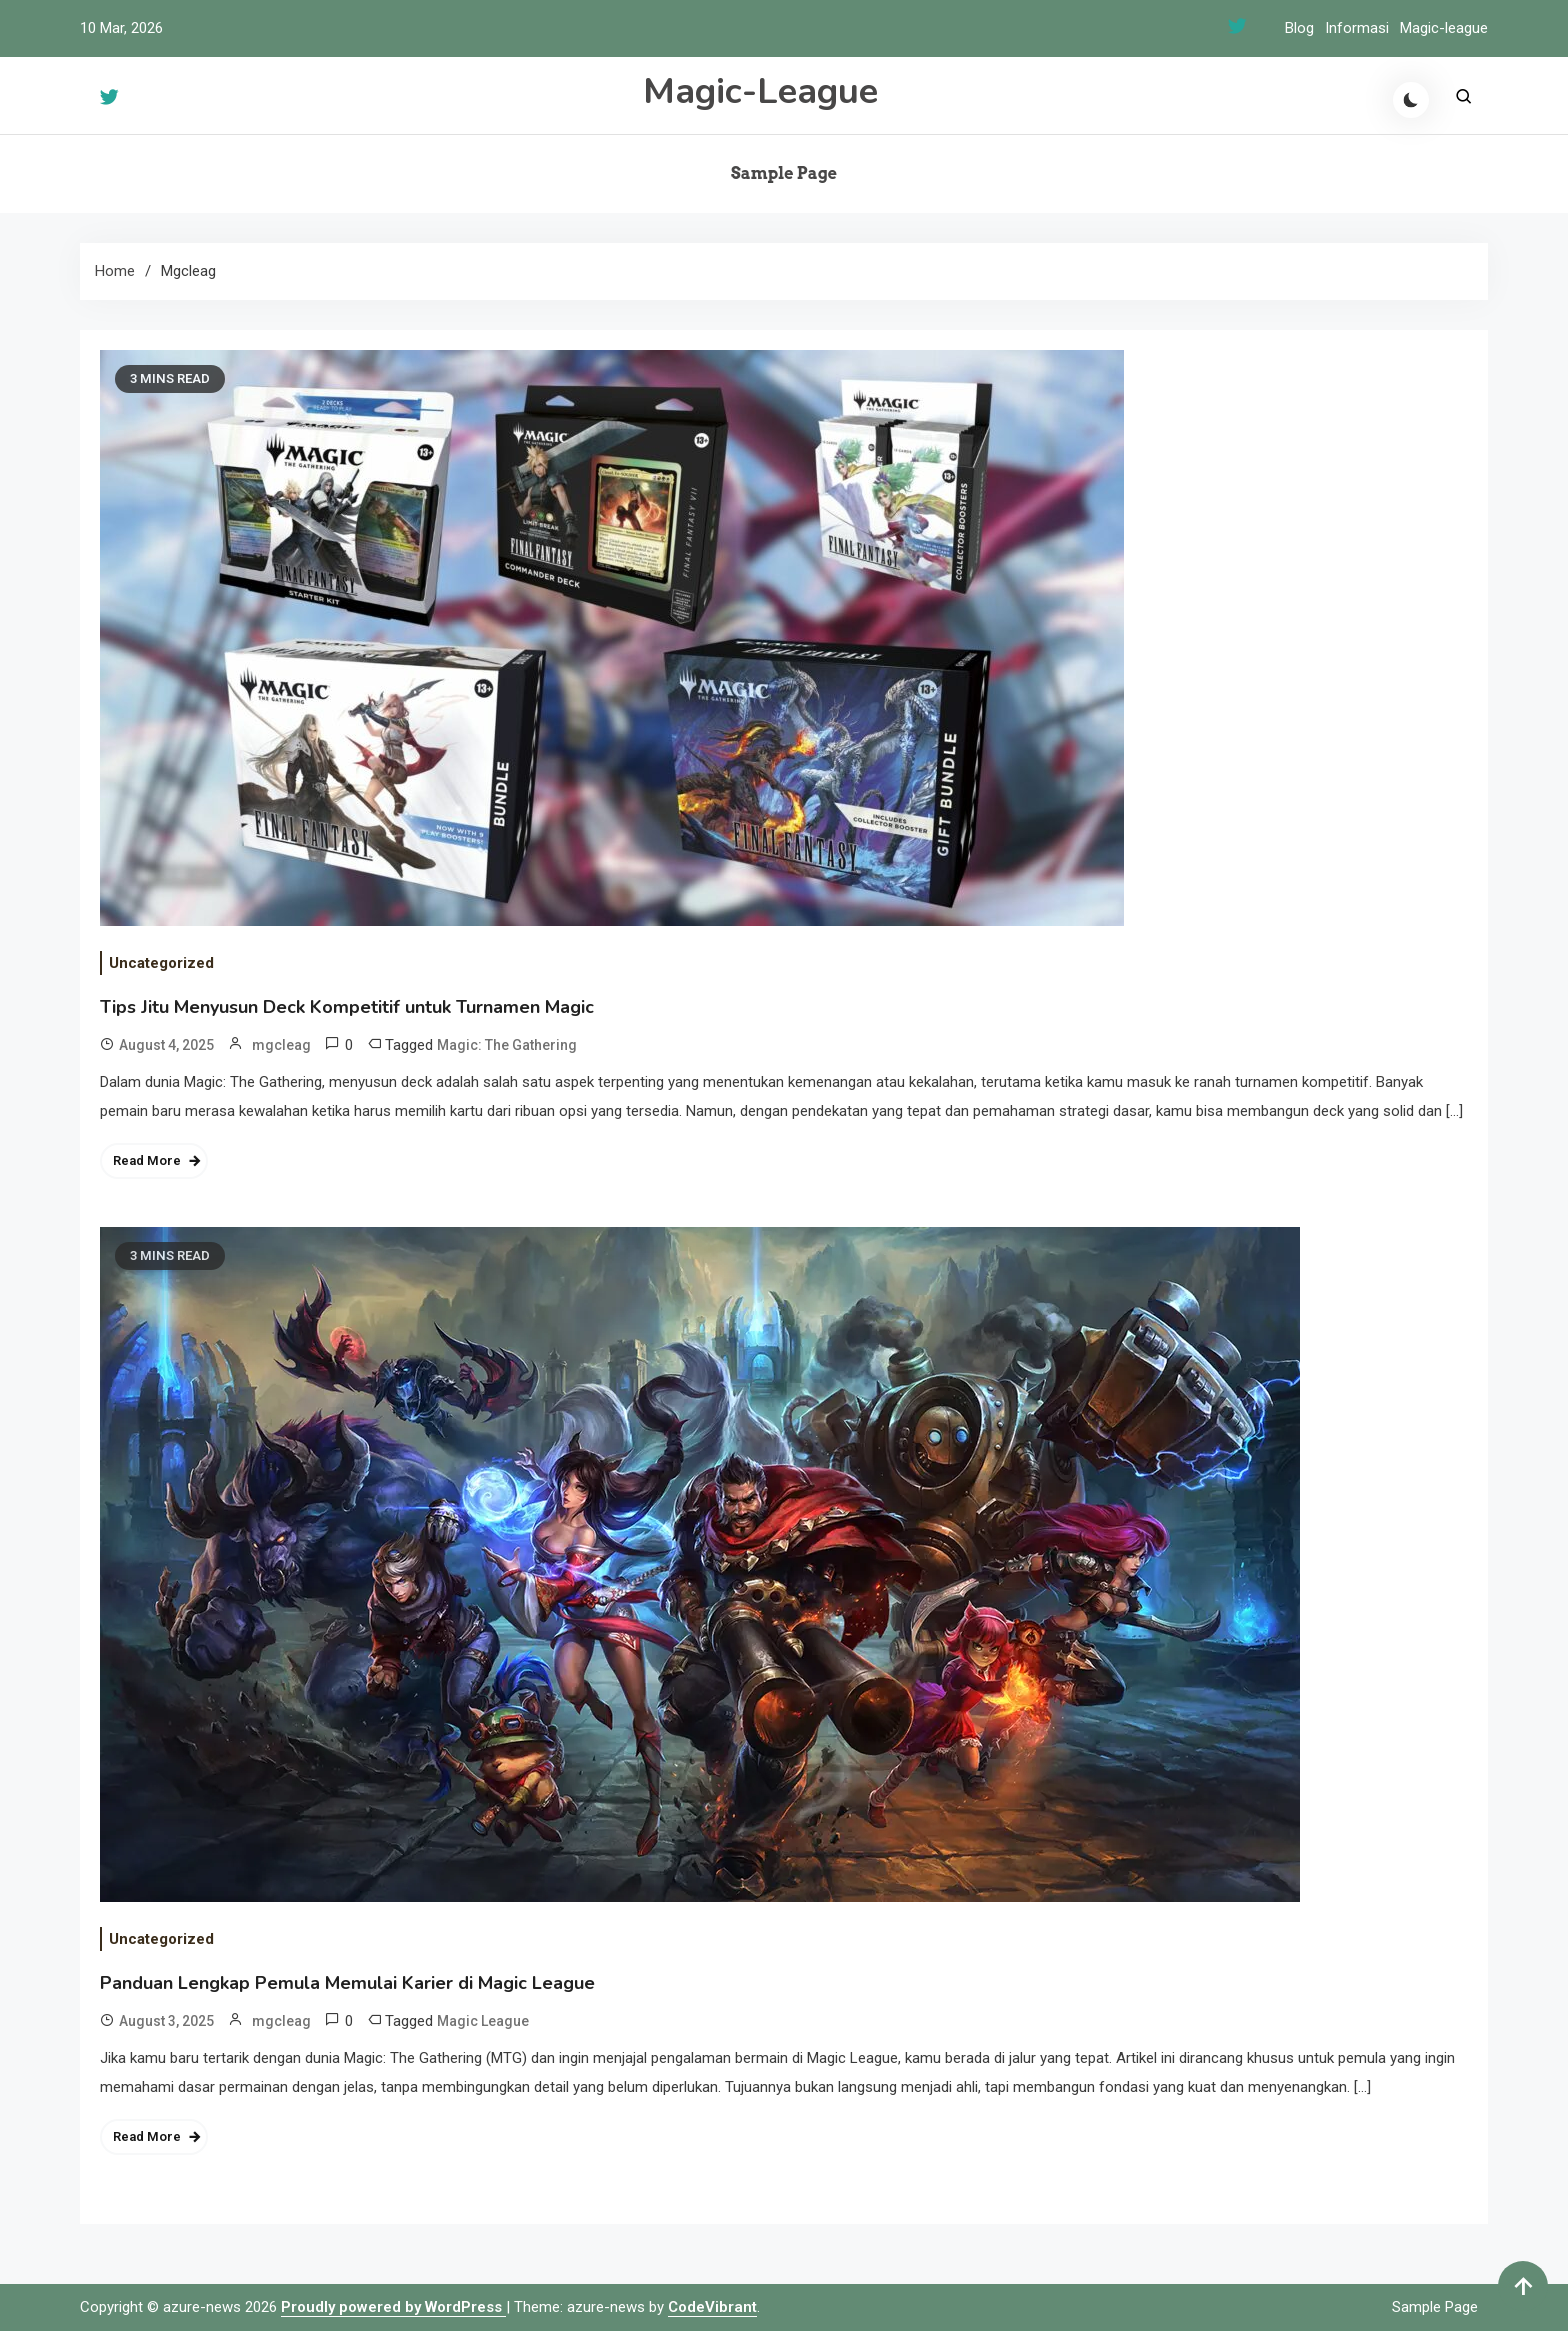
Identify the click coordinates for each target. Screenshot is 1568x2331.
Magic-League (760, 91)
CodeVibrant (712, 2307)
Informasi (1357, 28)
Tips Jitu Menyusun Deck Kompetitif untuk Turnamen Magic (347, 1007)
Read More (147, 1160)
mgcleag (281, 1045)
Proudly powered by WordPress (393, 2307)
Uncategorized (161, 963)
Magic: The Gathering (507, 1045)
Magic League (483, 2021)
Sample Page (784, 173)
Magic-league (1444, 28)
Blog (1299, 28)
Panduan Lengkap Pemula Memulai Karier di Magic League (347, 1983)
